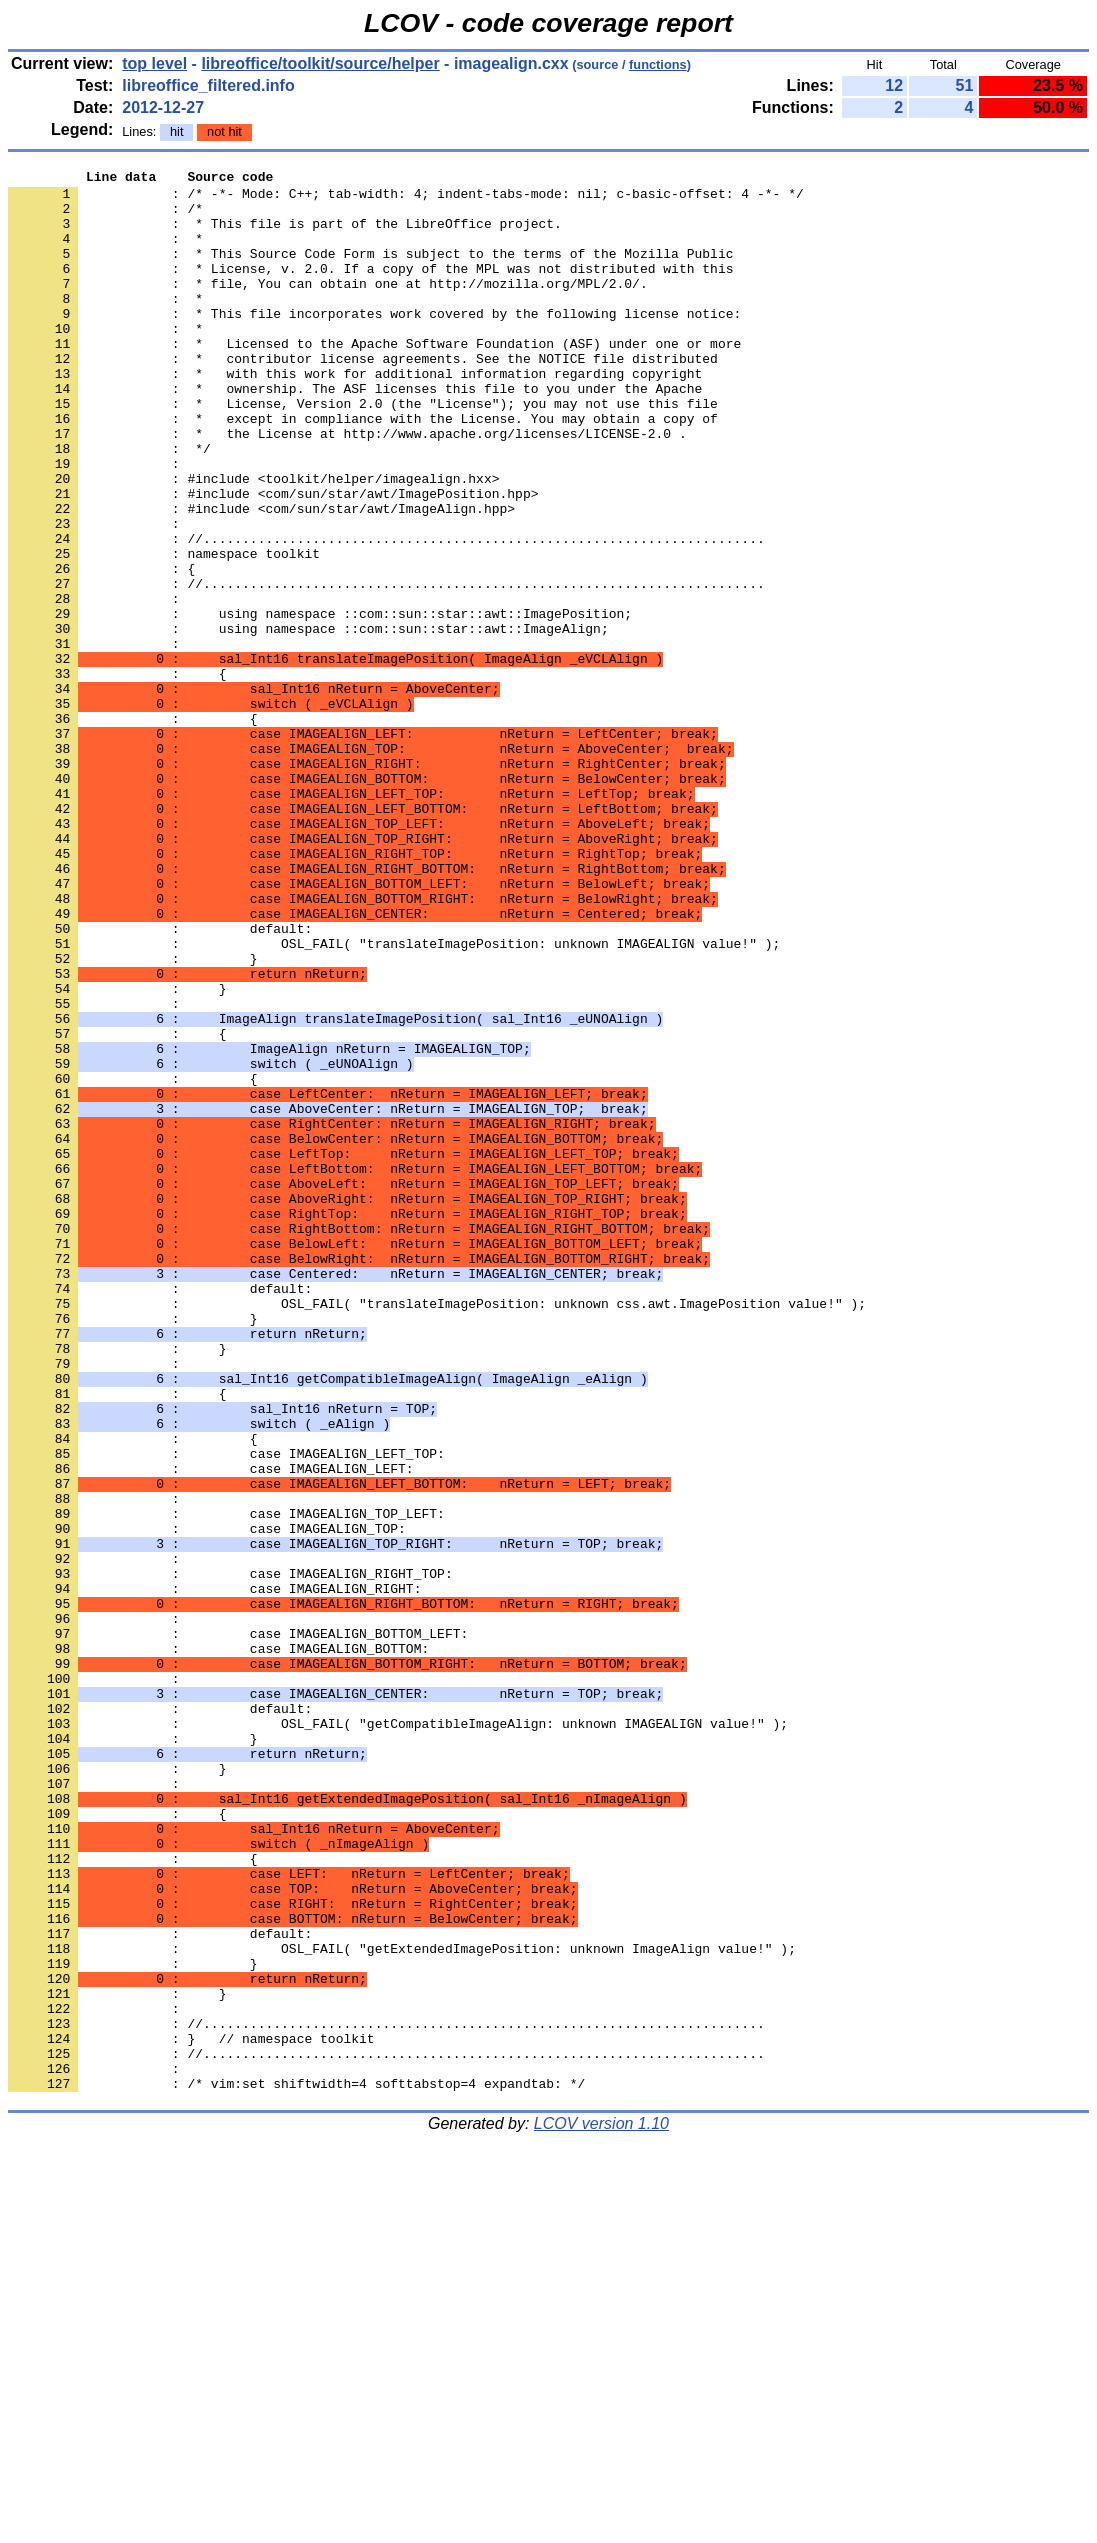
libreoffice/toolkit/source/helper (320, 63)
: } (117, 1153)
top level (154, 63)
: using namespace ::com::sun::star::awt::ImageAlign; (308, 721)
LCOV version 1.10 (601, 2507)
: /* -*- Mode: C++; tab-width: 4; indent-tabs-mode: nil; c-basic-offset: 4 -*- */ (406, 199)
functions (658, 64)
